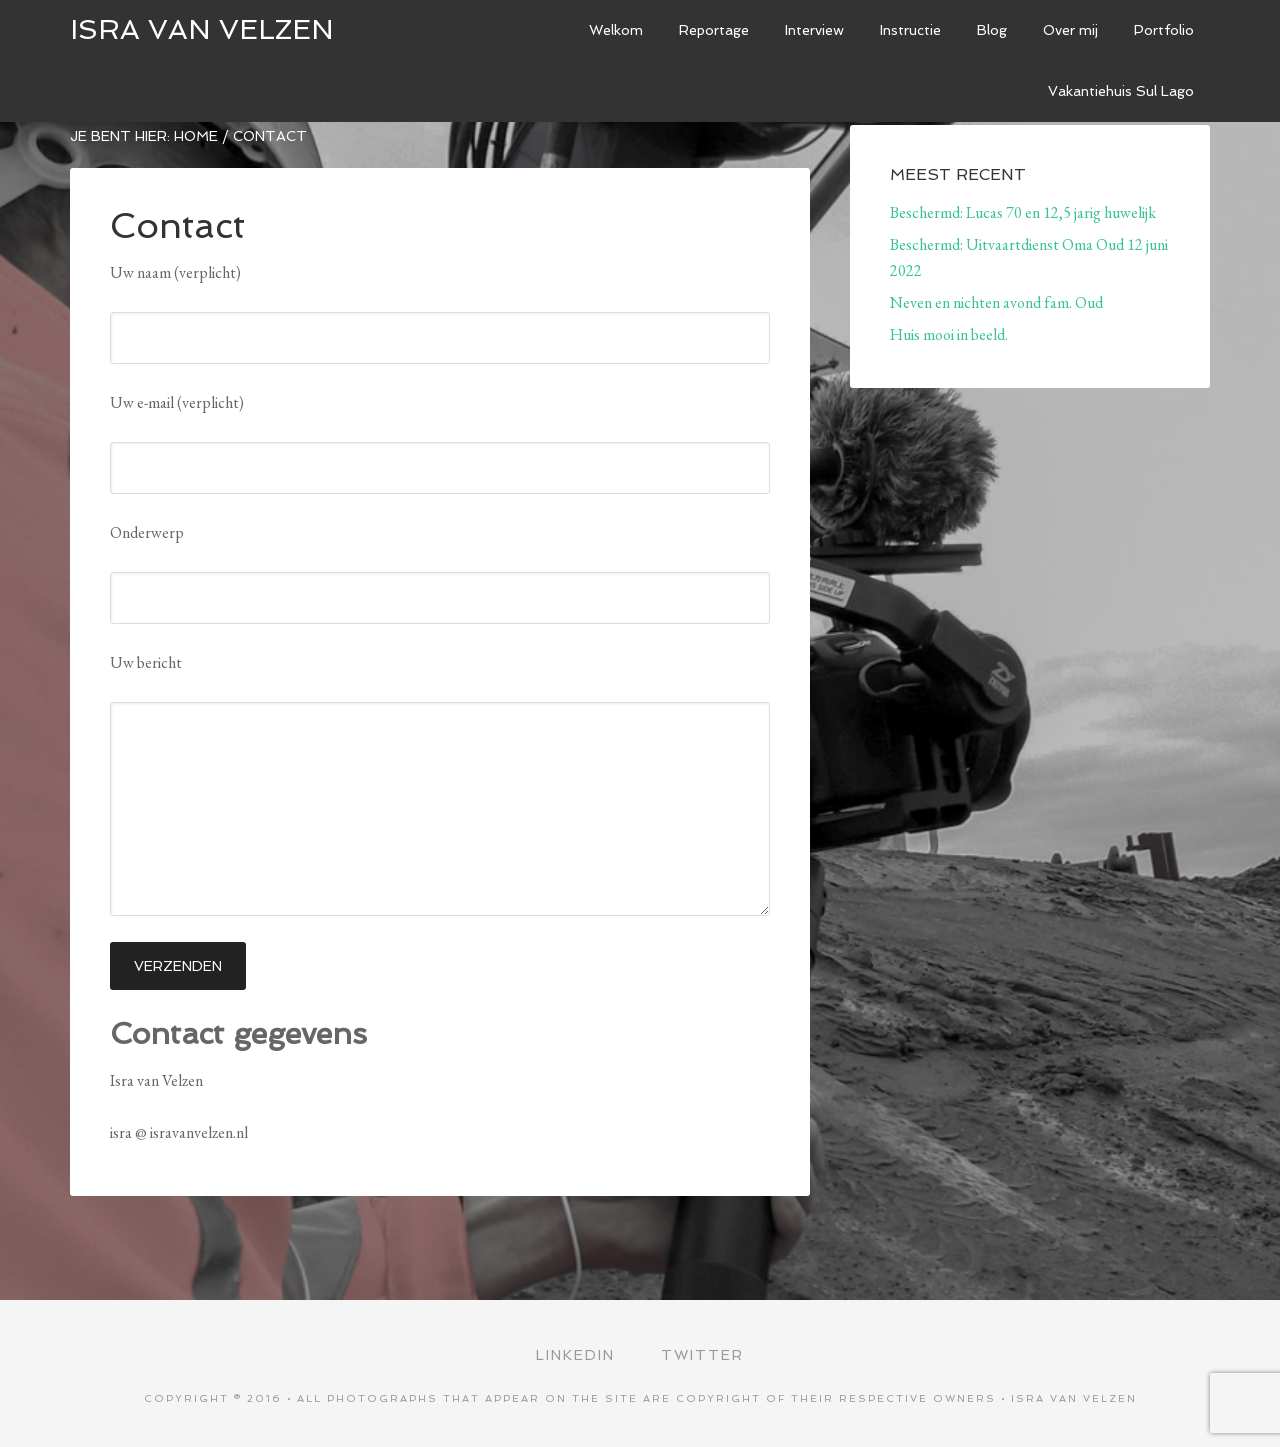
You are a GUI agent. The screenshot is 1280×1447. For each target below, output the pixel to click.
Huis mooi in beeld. (949, 334)
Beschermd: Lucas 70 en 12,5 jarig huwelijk (1023, 212)
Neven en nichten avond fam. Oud (996, 302)
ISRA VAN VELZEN (202, 29)
